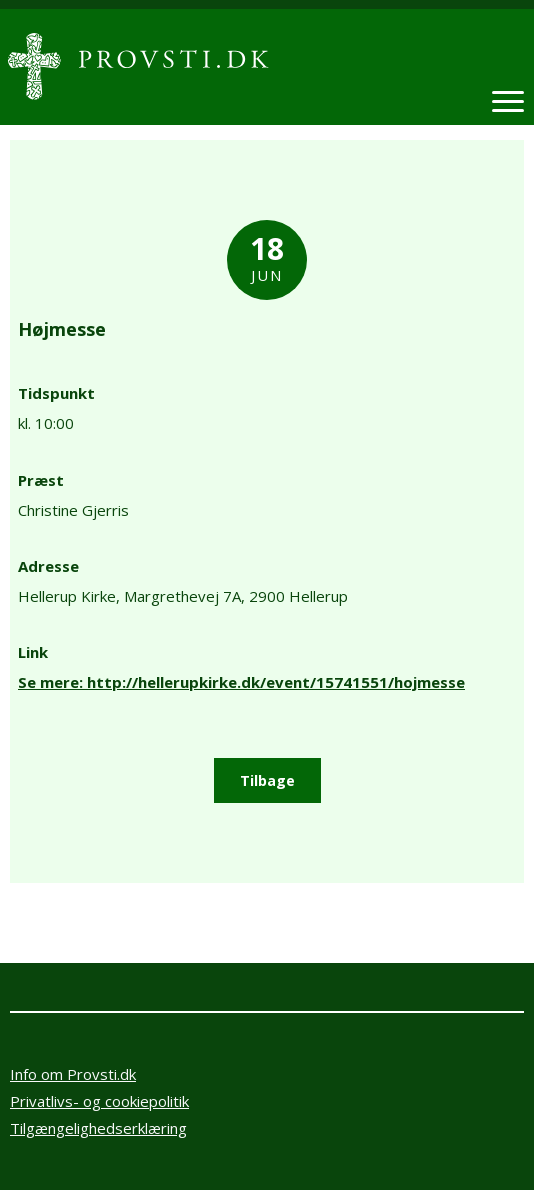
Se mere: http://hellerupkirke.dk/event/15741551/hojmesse (241, 682)
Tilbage (267, 780)
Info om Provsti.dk (73, 1074)
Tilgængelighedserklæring (98, 1128)
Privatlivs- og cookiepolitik (99, 1101)
